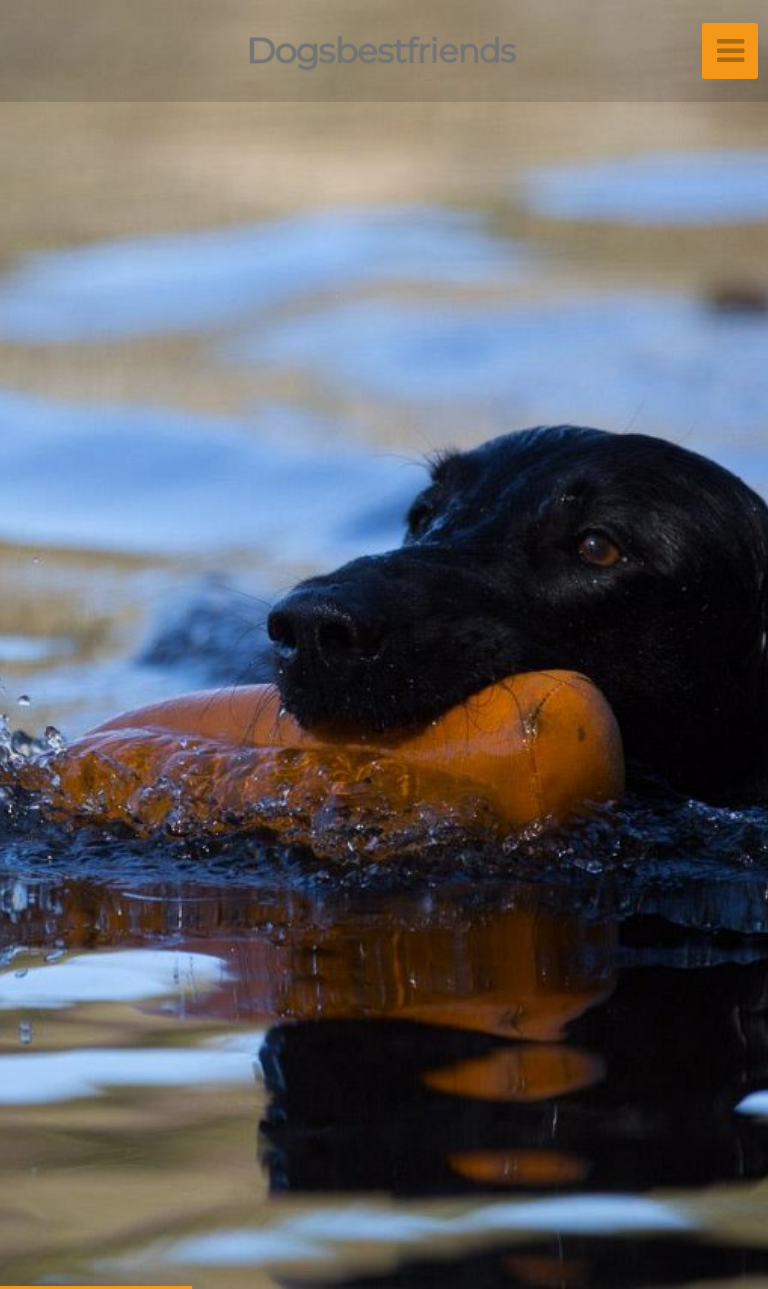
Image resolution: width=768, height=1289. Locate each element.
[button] (60, 644)
